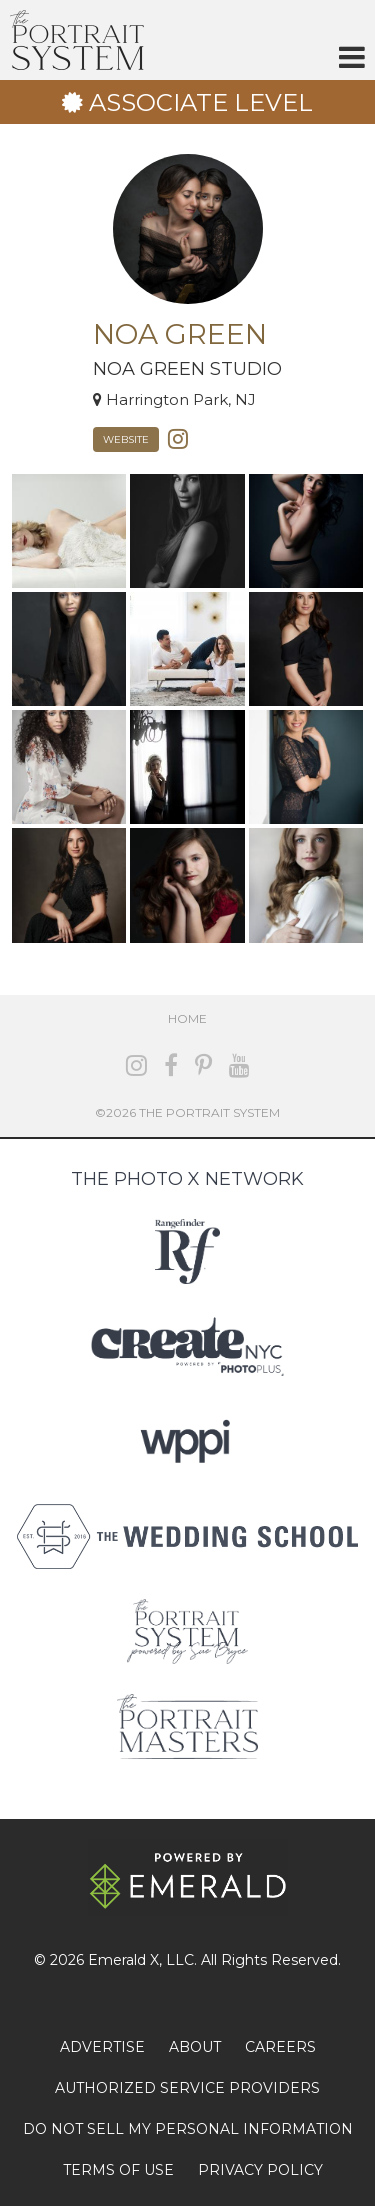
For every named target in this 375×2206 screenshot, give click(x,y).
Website (126, 439)
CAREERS (280, 2047)
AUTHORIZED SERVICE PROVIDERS (187, 2088)
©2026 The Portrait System (187, 1112)
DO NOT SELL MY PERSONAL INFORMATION (188, 2129)
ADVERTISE (102, 2047)
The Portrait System (77, 40)
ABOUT (195, 2047)
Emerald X (123, 1960)
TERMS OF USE (118, 2170)
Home (187, 1018)
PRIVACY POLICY (260, 2170)
